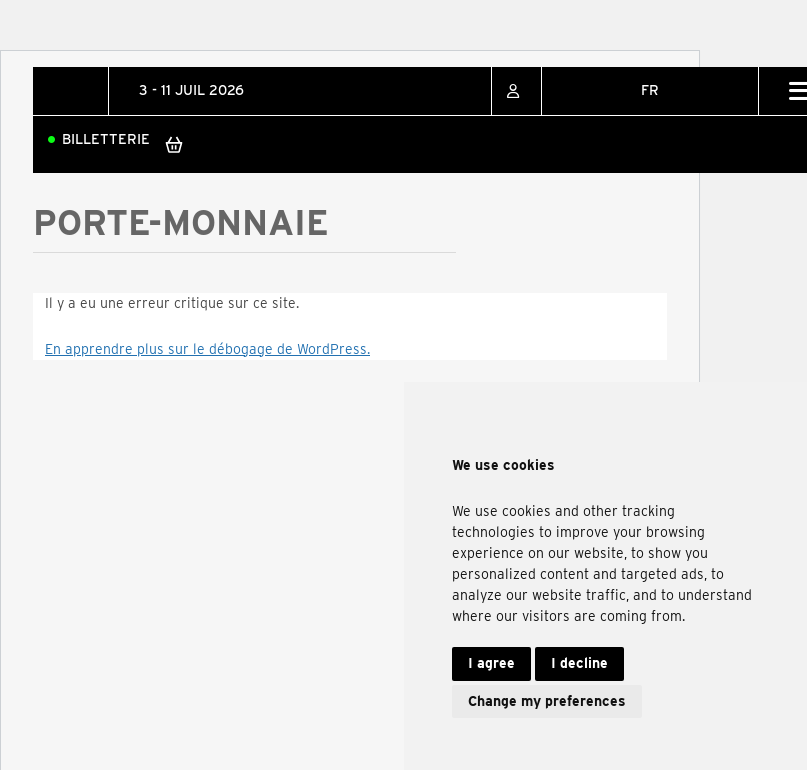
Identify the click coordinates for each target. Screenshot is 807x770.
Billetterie (106, 139)
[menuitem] (650, 91)
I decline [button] (579, 663)
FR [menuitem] (650, 90)
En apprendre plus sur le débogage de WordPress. (207, 349)
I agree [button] (491, 663)
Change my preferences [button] (547, 701)
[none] (650, 91)
